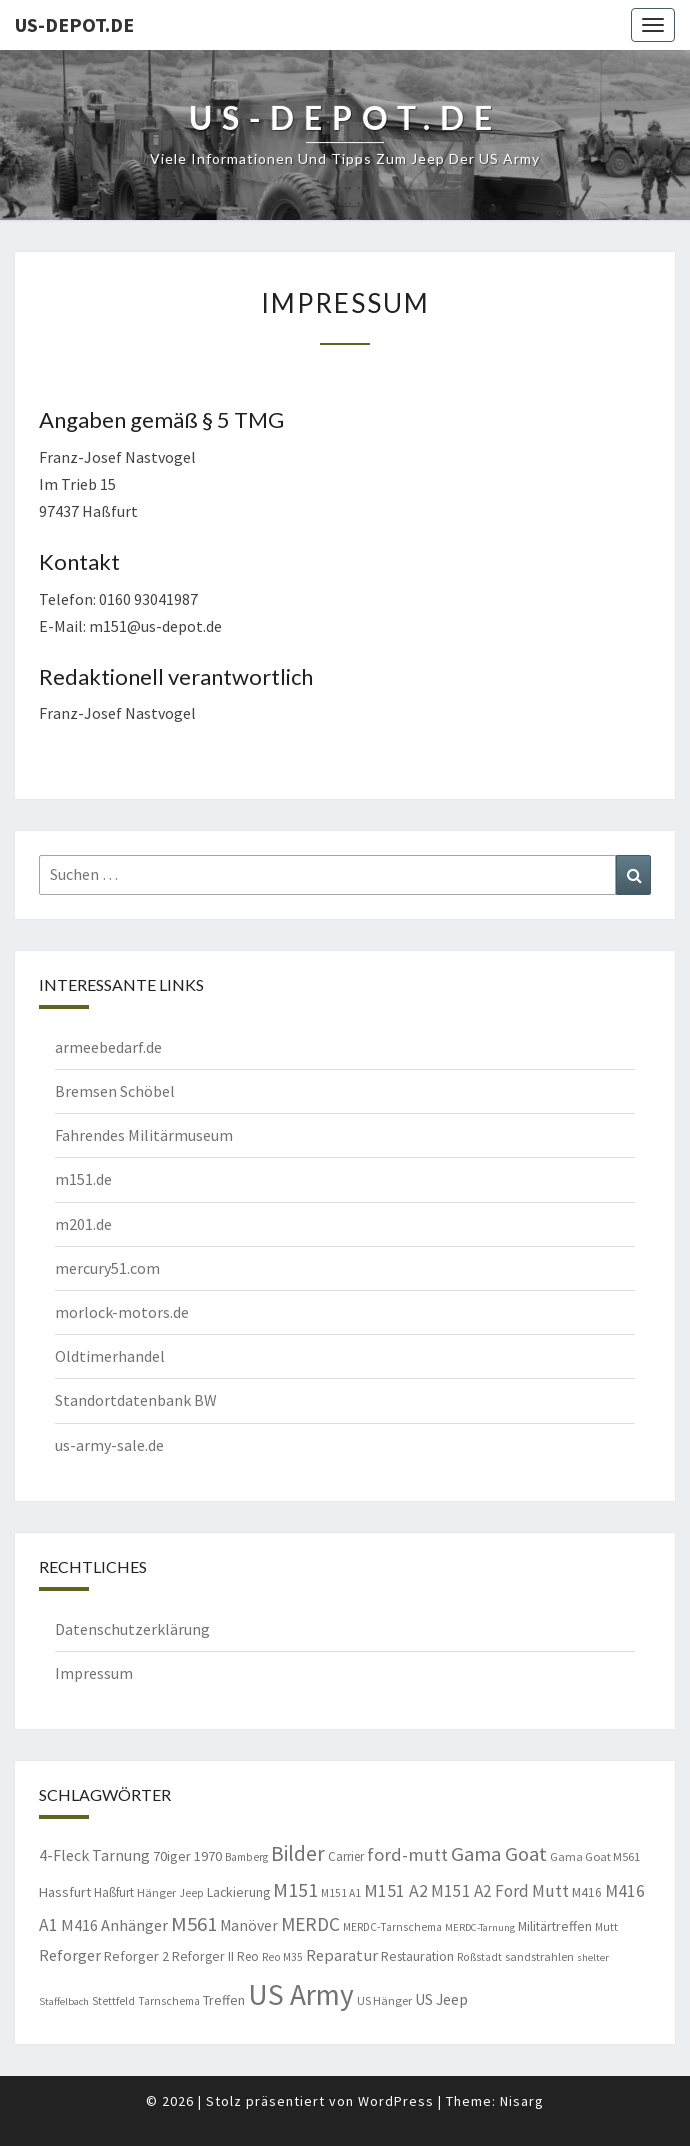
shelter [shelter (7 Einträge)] (593, 1957)
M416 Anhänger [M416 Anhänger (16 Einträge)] (114, 1925)
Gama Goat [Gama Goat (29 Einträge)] (499, 1854)
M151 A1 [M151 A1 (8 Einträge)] (341, 1893)
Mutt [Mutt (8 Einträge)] (606, 1927)
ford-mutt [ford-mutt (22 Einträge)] (407, 1854)
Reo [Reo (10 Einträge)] (248, 1956)
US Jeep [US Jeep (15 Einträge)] (441, 1999)
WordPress (396, 2101)
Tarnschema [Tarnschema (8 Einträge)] (169, 2001)
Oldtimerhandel (110, 1356)
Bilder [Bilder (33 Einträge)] (298, 1853)
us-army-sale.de (109, 1445)
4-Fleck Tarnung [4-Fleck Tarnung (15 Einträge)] (94, 1855)
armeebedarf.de (108, 1047)
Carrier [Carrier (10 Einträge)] (346, 1856)
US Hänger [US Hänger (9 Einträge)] (384, 2000)
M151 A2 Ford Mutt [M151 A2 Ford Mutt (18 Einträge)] (500, 1891)
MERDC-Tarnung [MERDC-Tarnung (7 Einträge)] (480, 1927)
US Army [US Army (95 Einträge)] (301, 1994)
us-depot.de (74, 24)
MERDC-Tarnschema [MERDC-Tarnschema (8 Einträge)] (392, 1927)
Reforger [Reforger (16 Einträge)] (70, 1955)
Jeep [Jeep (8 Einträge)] (191, 1893)
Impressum (94, 1673)
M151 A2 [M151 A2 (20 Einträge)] (396, 1890)
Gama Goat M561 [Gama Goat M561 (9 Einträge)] (595, 1856)
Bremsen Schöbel (115, 1091)
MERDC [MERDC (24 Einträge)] (310, 1924)
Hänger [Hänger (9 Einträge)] (156, 1892)
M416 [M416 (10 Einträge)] (587, 1892)
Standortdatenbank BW (136, 1400)
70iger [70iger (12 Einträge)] (172, 1856)
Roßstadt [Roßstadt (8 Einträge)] (479, 1957)
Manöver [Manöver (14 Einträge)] (249, 1925)
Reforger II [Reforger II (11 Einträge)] (203, 1956)
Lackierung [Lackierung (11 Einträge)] (238, 1892)
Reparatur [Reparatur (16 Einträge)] (342, 1955)
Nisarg (522, 2101)
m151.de (83, 1179)
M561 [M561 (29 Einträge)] (194, 1924)
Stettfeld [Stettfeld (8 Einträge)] (113, 2001)
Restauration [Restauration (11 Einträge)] (417, 1956)
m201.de (83, 1224)
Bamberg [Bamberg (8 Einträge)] (246, 1857)
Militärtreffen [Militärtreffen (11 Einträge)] (555, 1926)
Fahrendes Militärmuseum (144, 1135)
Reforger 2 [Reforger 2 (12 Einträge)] (136, 1956)
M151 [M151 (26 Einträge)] (295, 1889)
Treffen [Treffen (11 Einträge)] (224, 2000)
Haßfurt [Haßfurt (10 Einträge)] (114, 1892)
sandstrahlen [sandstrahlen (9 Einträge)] (539, 1956)
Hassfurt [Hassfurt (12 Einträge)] (65, 1892)
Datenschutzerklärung (132, 1629)
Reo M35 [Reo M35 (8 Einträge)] (282, 1957)
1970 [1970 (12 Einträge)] (208, 1856)
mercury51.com (107, 1268)
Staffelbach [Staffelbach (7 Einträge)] (64, 2001)
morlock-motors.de (122, 1312)
